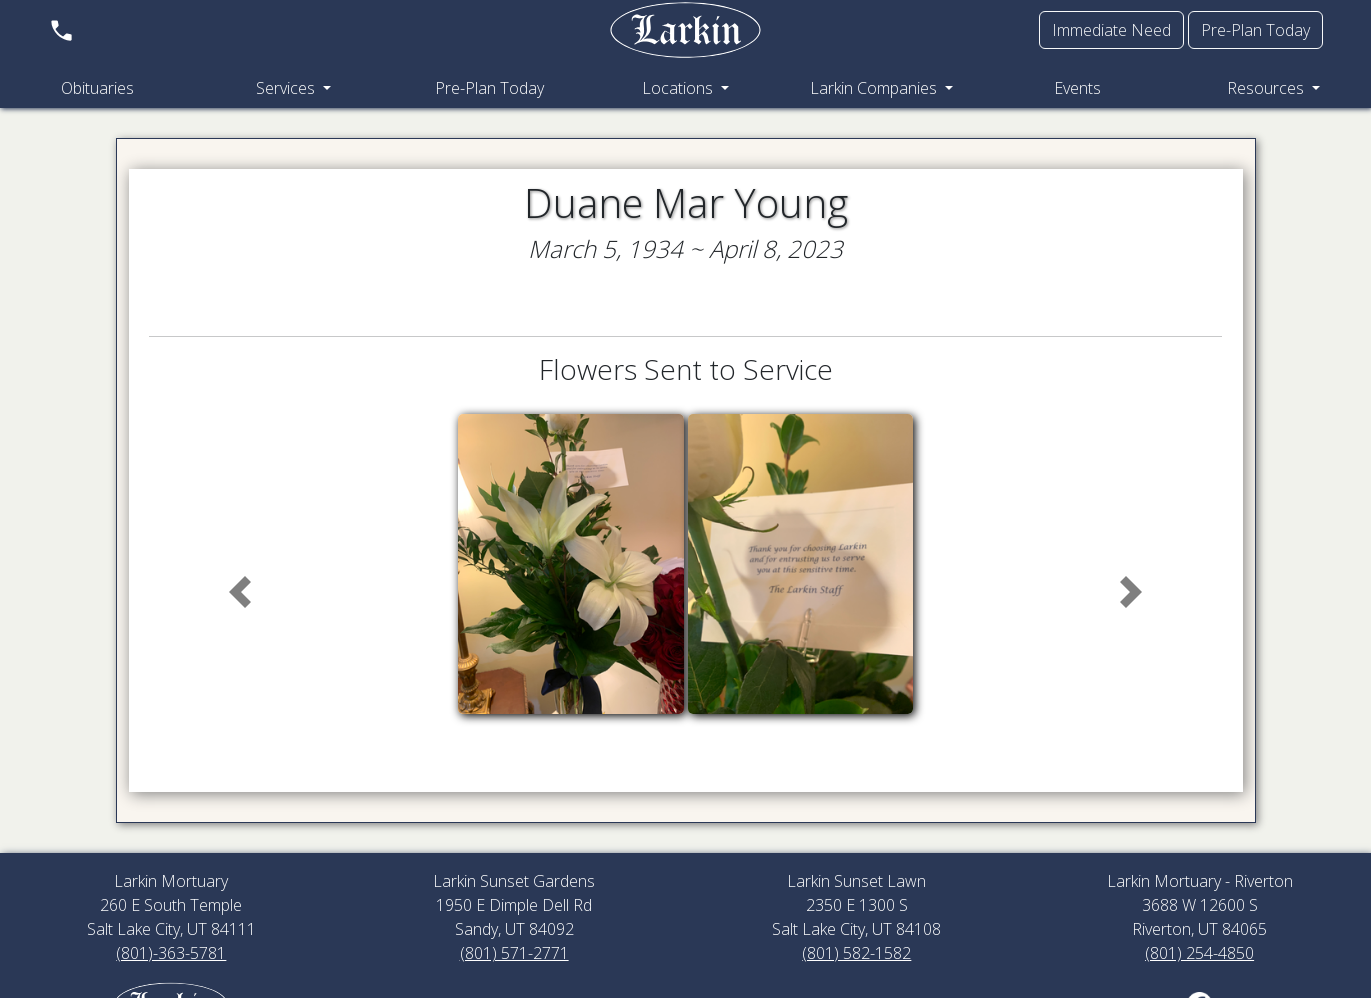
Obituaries (97, 88)
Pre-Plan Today (1255, 30)
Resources (1267, 88)
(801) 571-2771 (514, 953)
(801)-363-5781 (171, 953)
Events (1077, 88)
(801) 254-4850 (1199, 953)
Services (287, 88)
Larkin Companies (875, 88)
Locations (679, 88)
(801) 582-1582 (856, 953)
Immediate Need (1111, 30)
